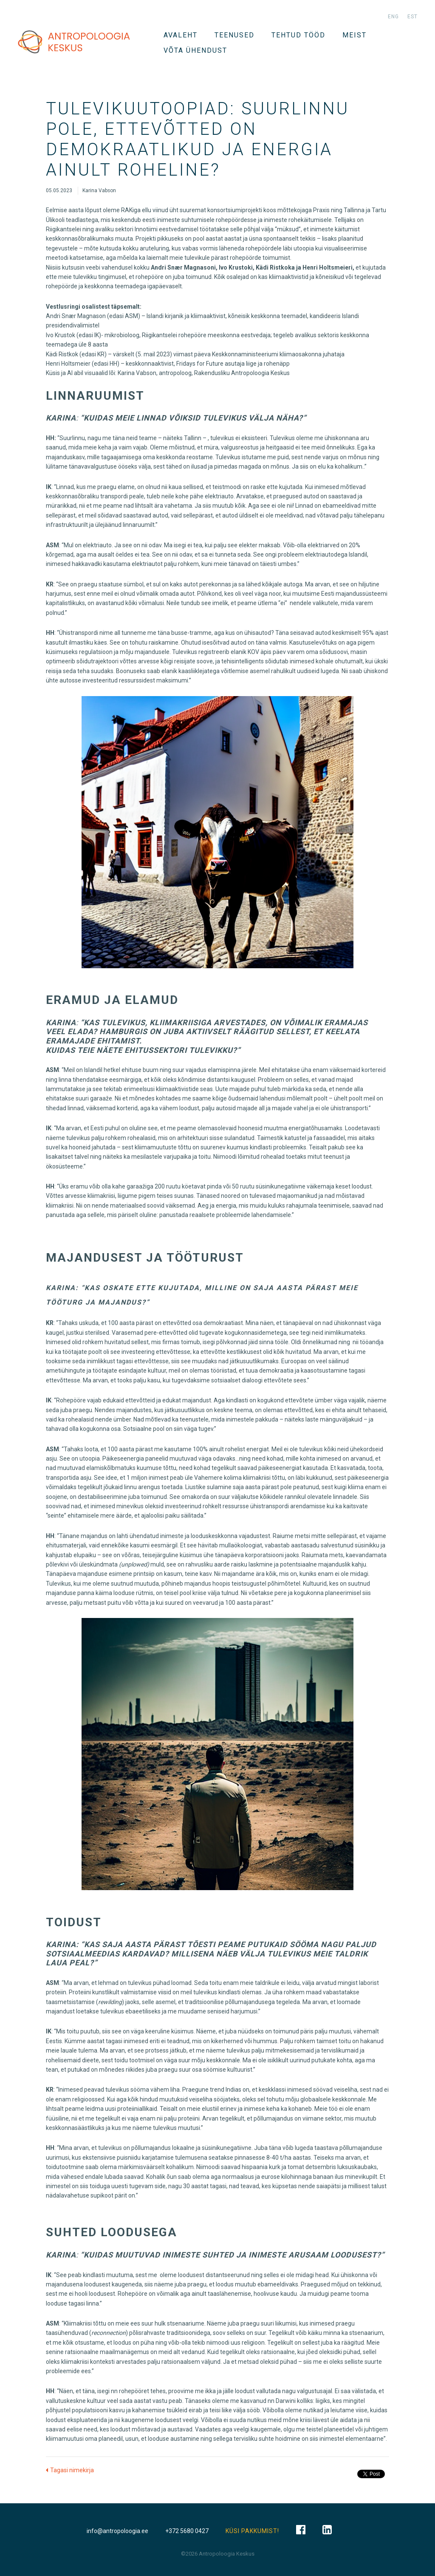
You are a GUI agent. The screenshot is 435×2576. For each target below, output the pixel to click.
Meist (354, 35)
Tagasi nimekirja (72, 2470)
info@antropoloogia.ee (117, 2531)
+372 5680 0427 (187, 2531)
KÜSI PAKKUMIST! (252, 2531)
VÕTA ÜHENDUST (195, 50)
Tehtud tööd (298, 35)
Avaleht (181, 35)
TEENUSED (234, 35)
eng (393, 17)
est (412, 17)
